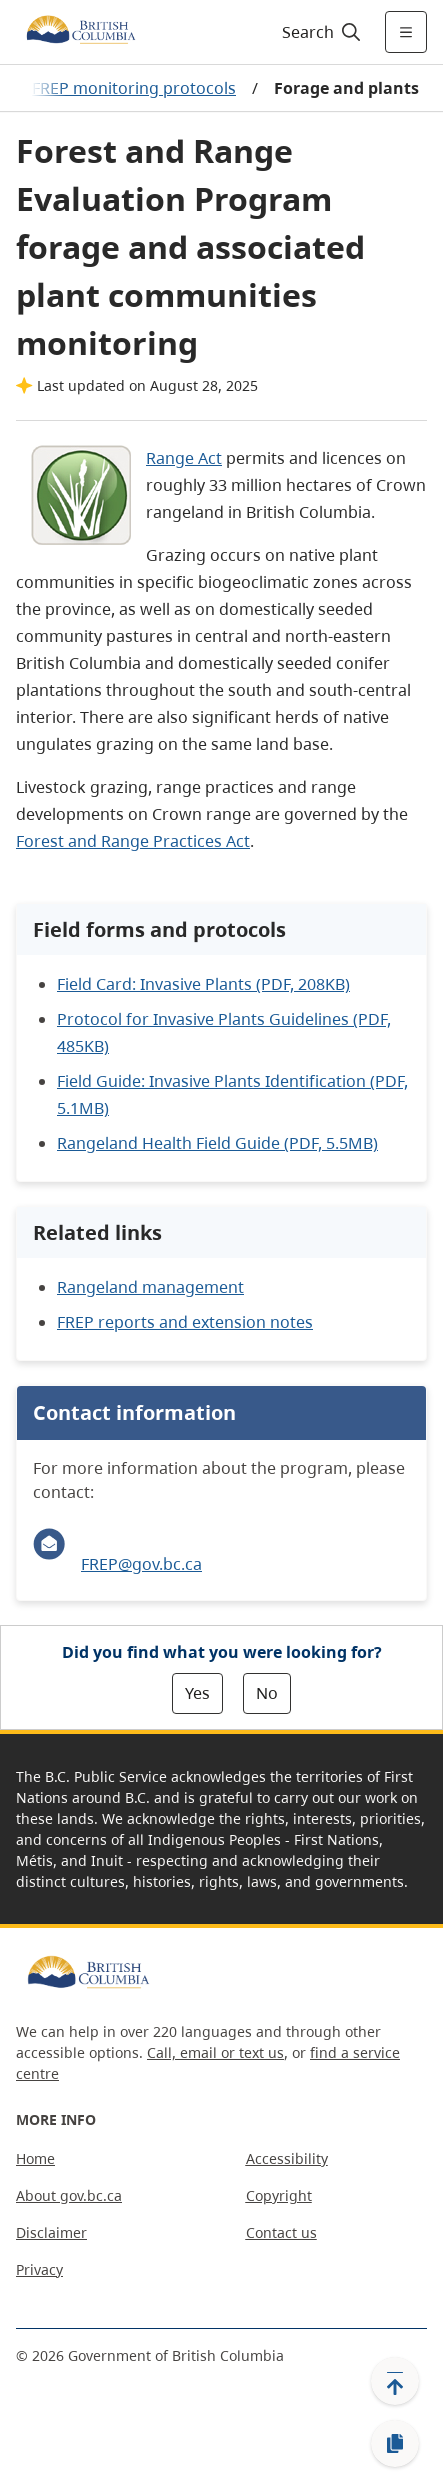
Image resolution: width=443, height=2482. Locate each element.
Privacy (39, 2269)
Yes (197, 1693)
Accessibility (287, 2158)
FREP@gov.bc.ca (141, 1564)
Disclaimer (51, 2232)
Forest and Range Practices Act (133, 841)
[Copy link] (395, 2444)
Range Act (184, 458)
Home (35, 2158)
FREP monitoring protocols (134, 88)
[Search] (318, 32)
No (267, 1693)
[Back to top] (395, 2381)
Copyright (279, 2195)
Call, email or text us (215, 2052)
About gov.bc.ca (69, 2195)
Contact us (281, 2232)
